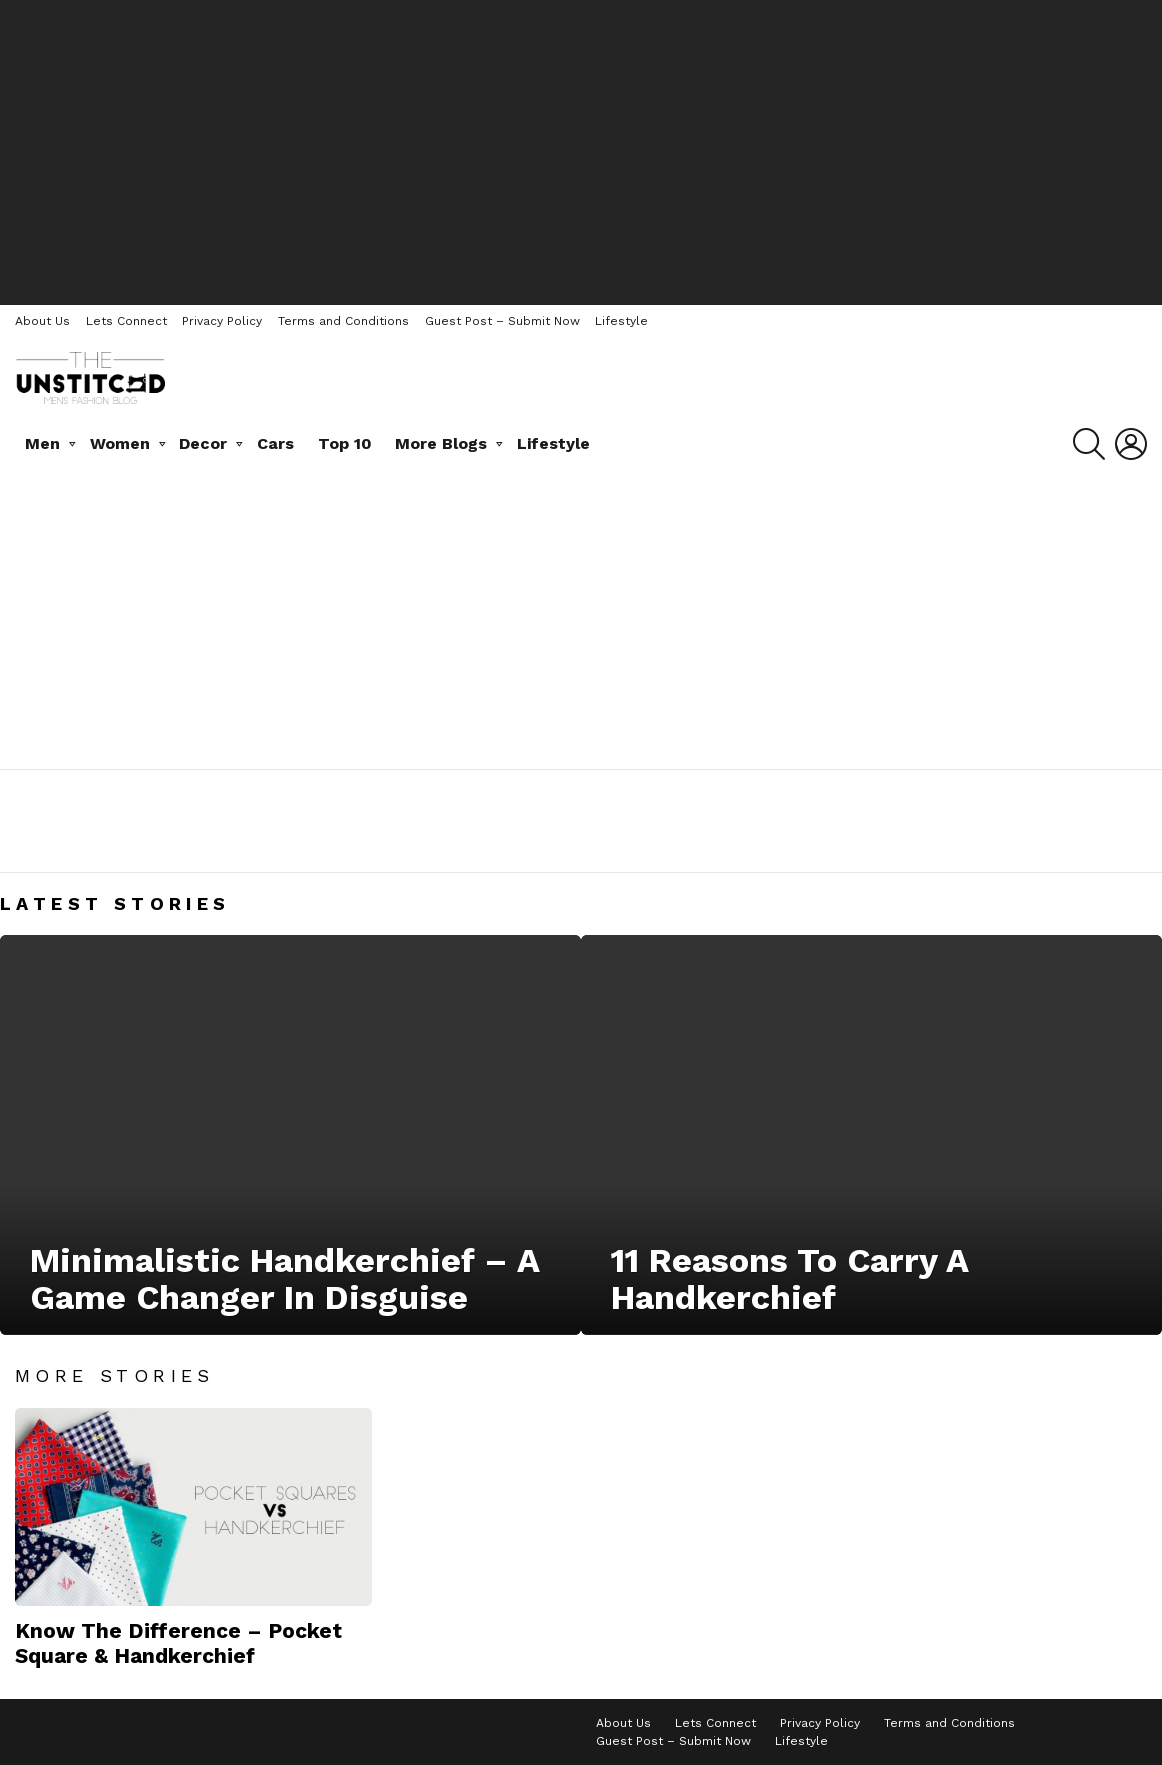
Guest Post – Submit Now (502, 321)
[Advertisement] (581, 150)
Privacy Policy (222, 321)
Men (42, 443)
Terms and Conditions (343, 321)
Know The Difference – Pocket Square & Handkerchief (178, 1643)
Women (120, 443)
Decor (203, 443)
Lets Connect (126, 321)
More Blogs (441, 443)
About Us (42, 321)
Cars (275, 443)
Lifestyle (621, 321)
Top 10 (345, 443)
